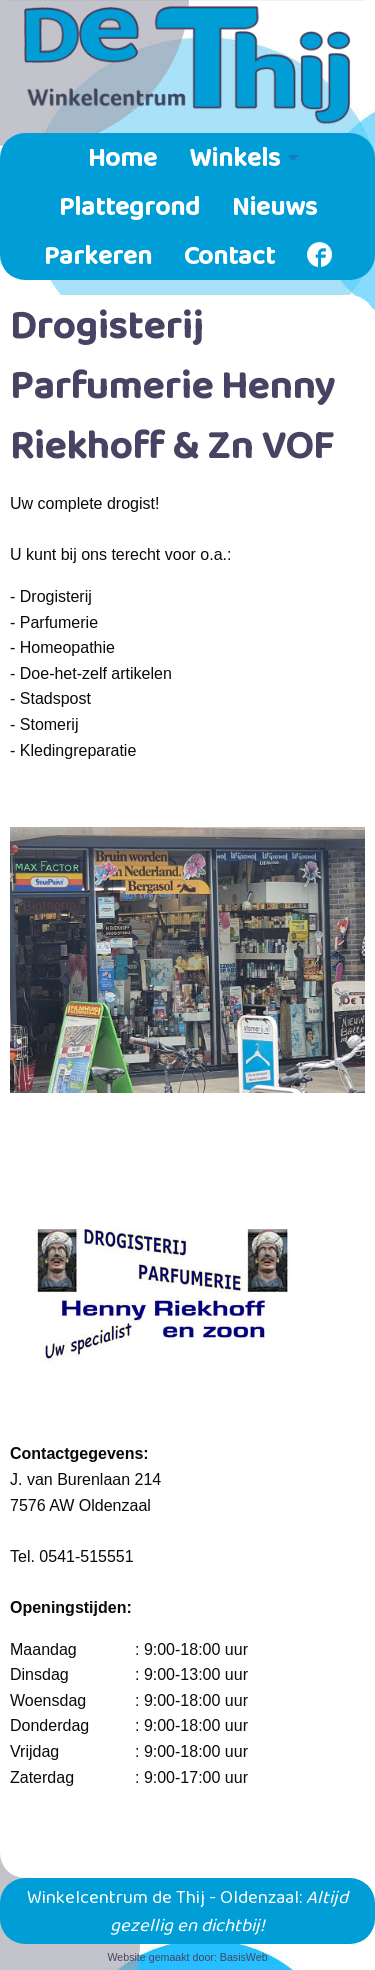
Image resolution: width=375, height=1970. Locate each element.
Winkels (234, 156)
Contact (229, 254)
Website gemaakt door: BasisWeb (187, 1957)
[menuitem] (122, 157)
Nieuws (274, 205)
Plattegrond (129, 205)
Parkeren (98, 254)
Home (122, 156)
